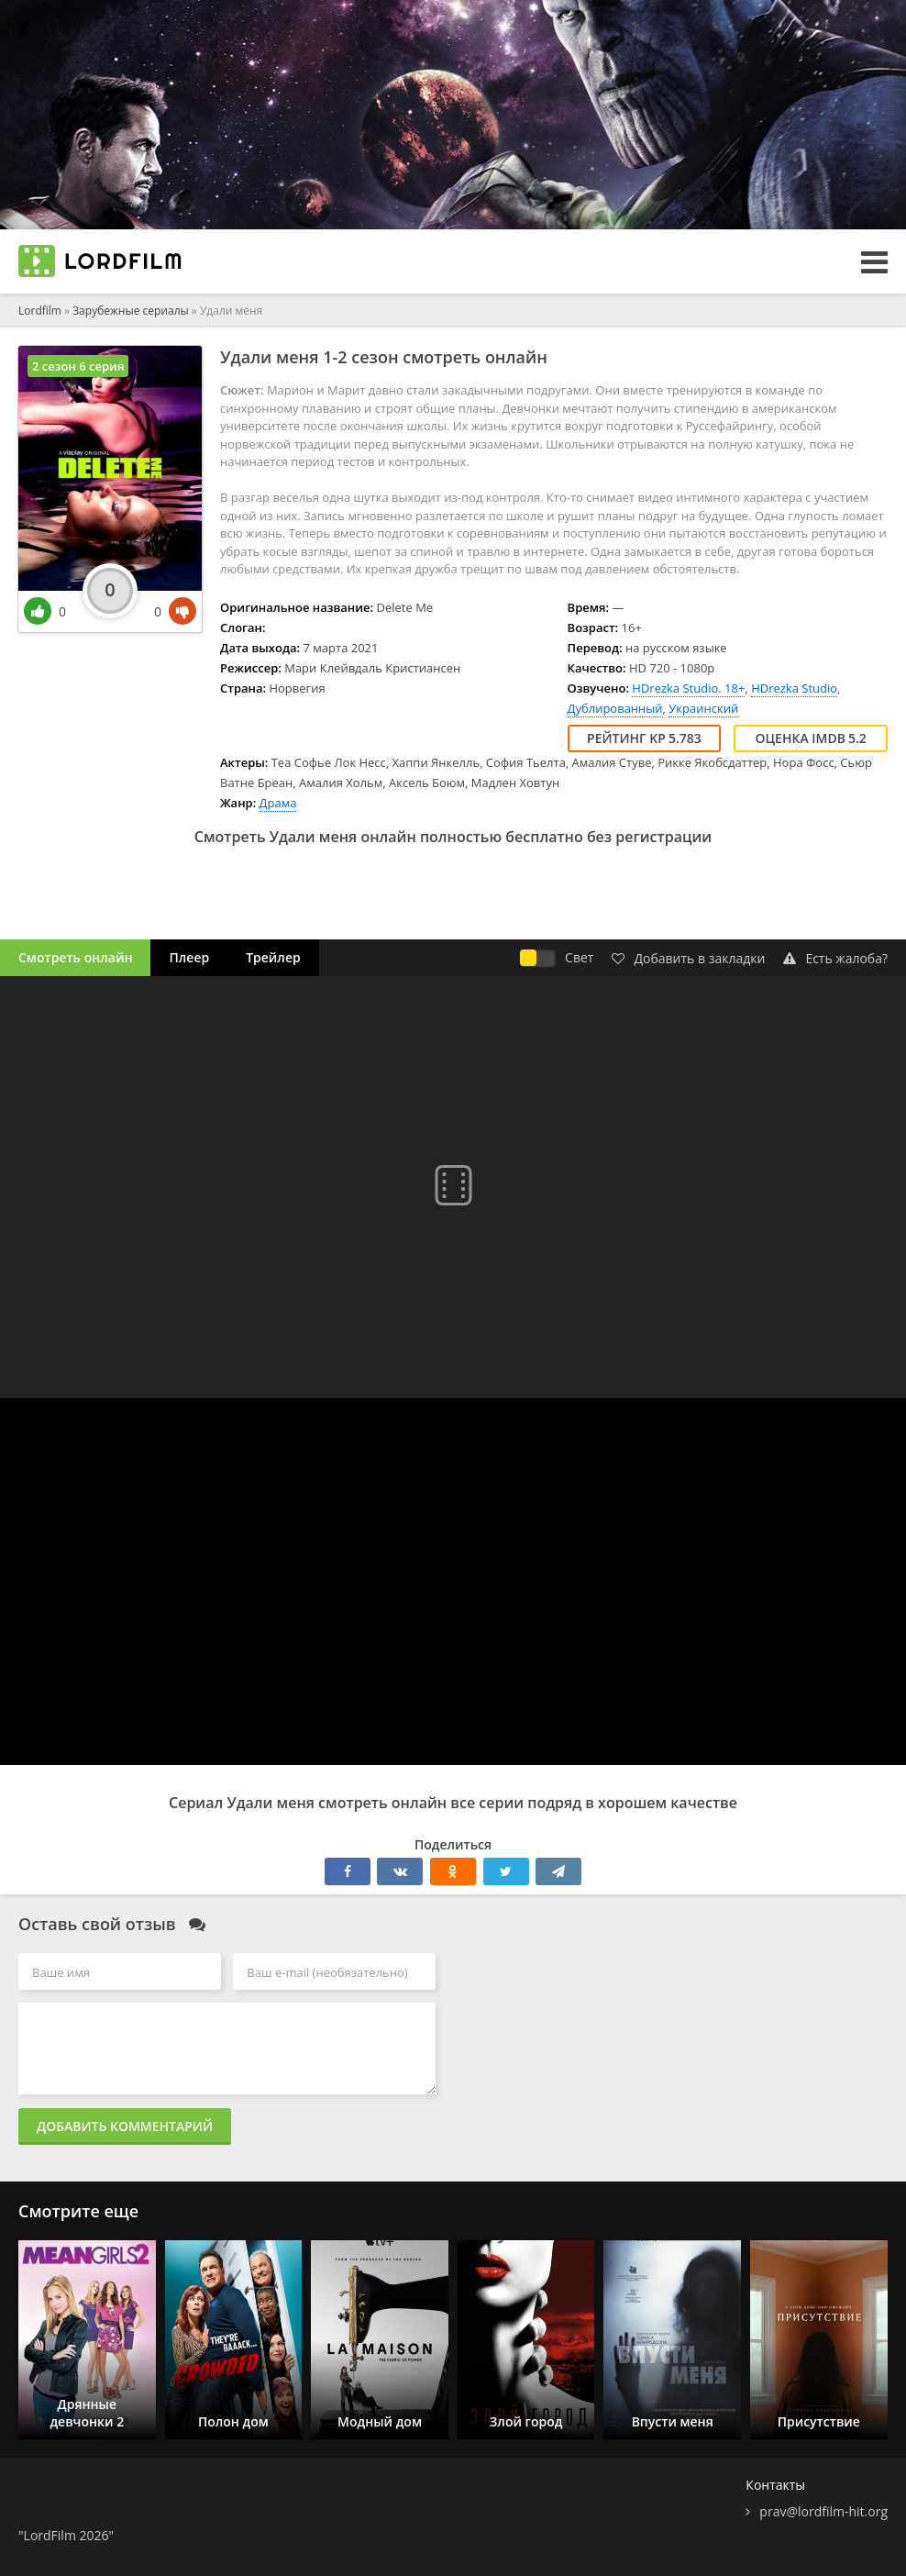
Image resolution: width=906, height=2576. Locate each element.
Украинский (703, 708)
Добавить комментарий (125, 2126)
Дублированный (615, 708)
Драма (278, 802)
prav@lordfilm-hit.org (823, 2511)
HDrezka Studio (794, 688)
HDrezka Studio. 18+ (688, 688)
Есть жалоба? (835, 958)
